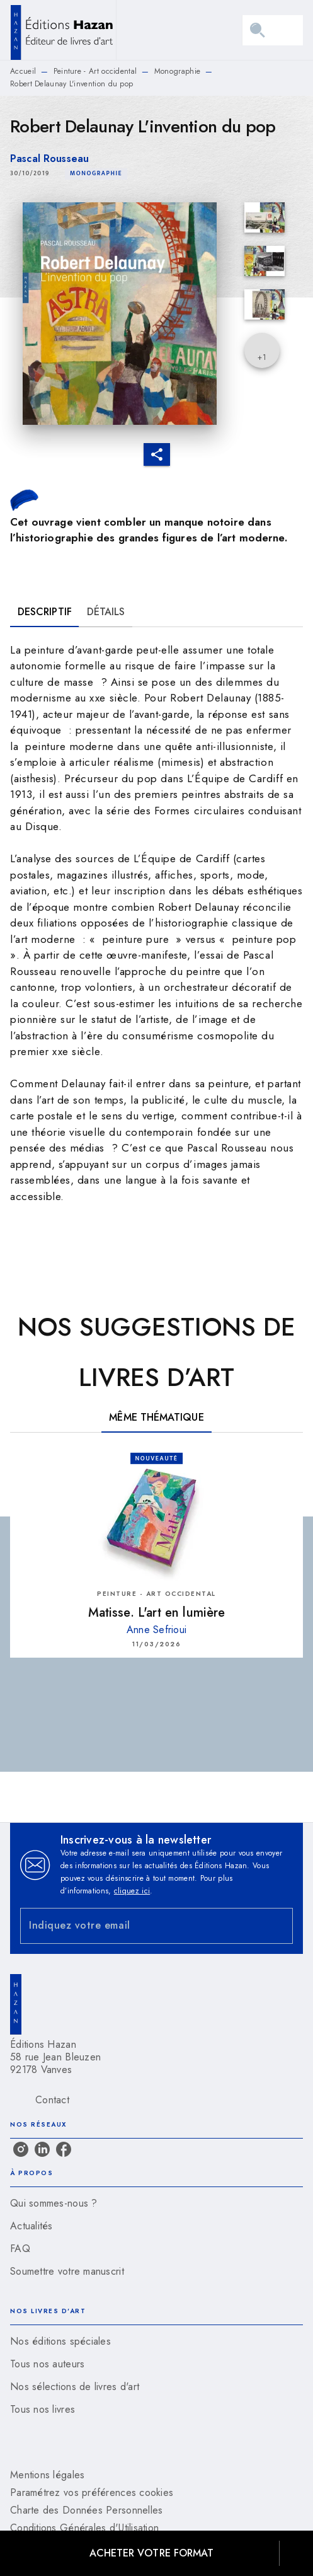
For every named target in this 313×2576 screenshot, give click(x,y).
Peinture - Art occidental (95, 71)
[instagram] (20, 2149)
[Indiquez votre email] (140, 1926)
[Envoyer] (278, 1925)
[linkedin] (42, 2149)
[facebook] (63, 2149)
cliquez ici (132, 1891)
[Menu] (272, 30)
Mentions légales (47, 2475)
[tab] (44, 612)
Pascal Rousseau (49, 158)
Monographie (177, 71)
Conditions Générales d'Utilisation (84, 2528)
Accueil (23, 71)
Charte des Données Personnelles (86, 2510)
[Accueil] (63, 30)
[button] (96, 174)
